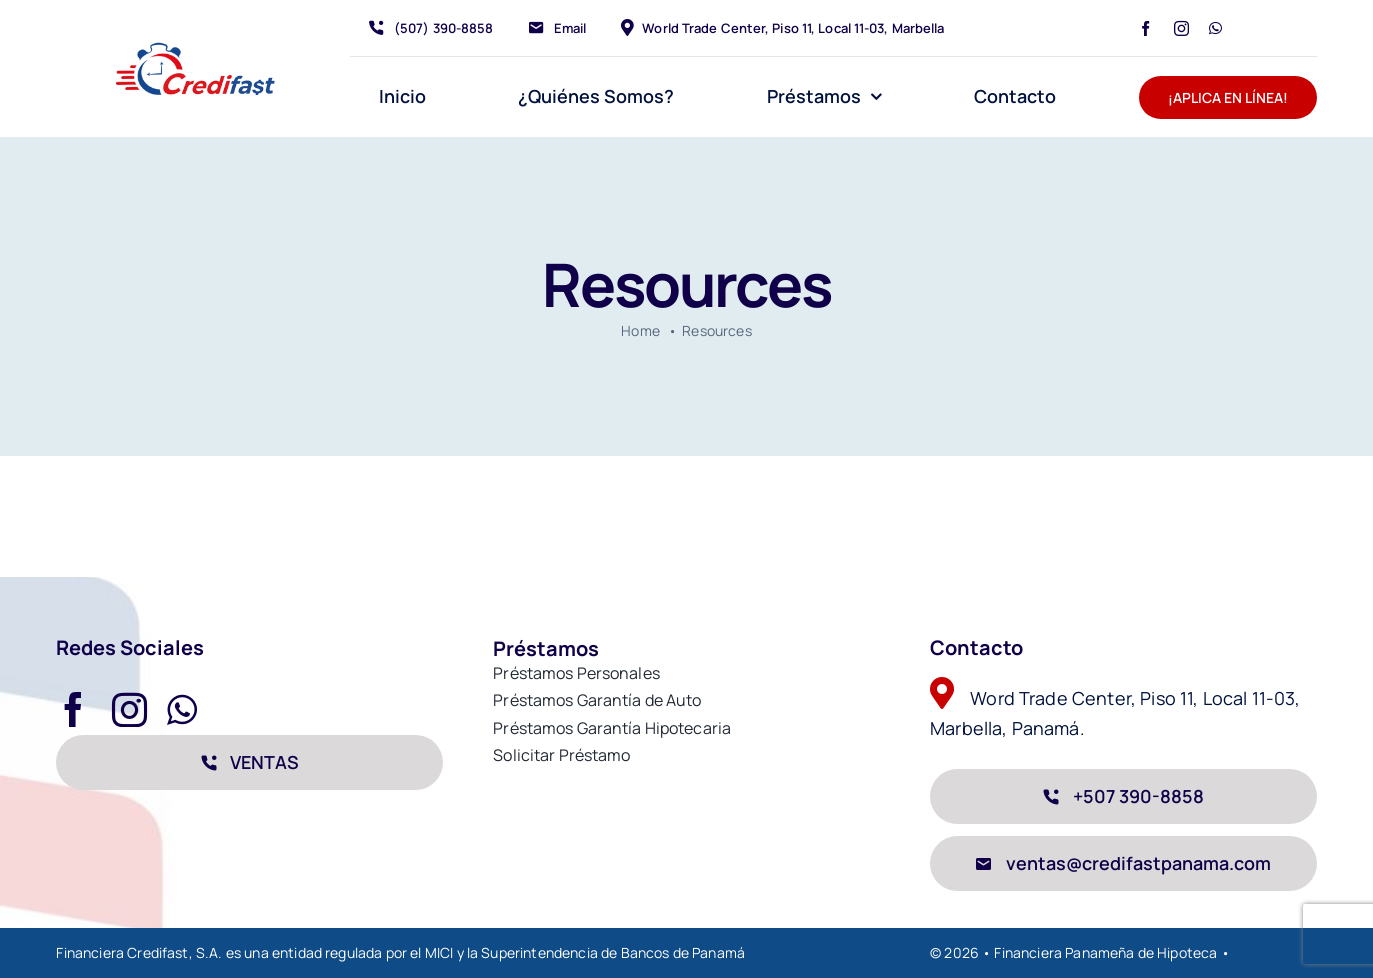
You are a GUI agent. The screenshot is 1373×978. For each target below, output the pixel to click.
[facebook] (1145, 28)
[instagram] (1181, 28)
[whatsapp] (1215, 28)
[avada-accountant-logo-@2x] (194, 46)
